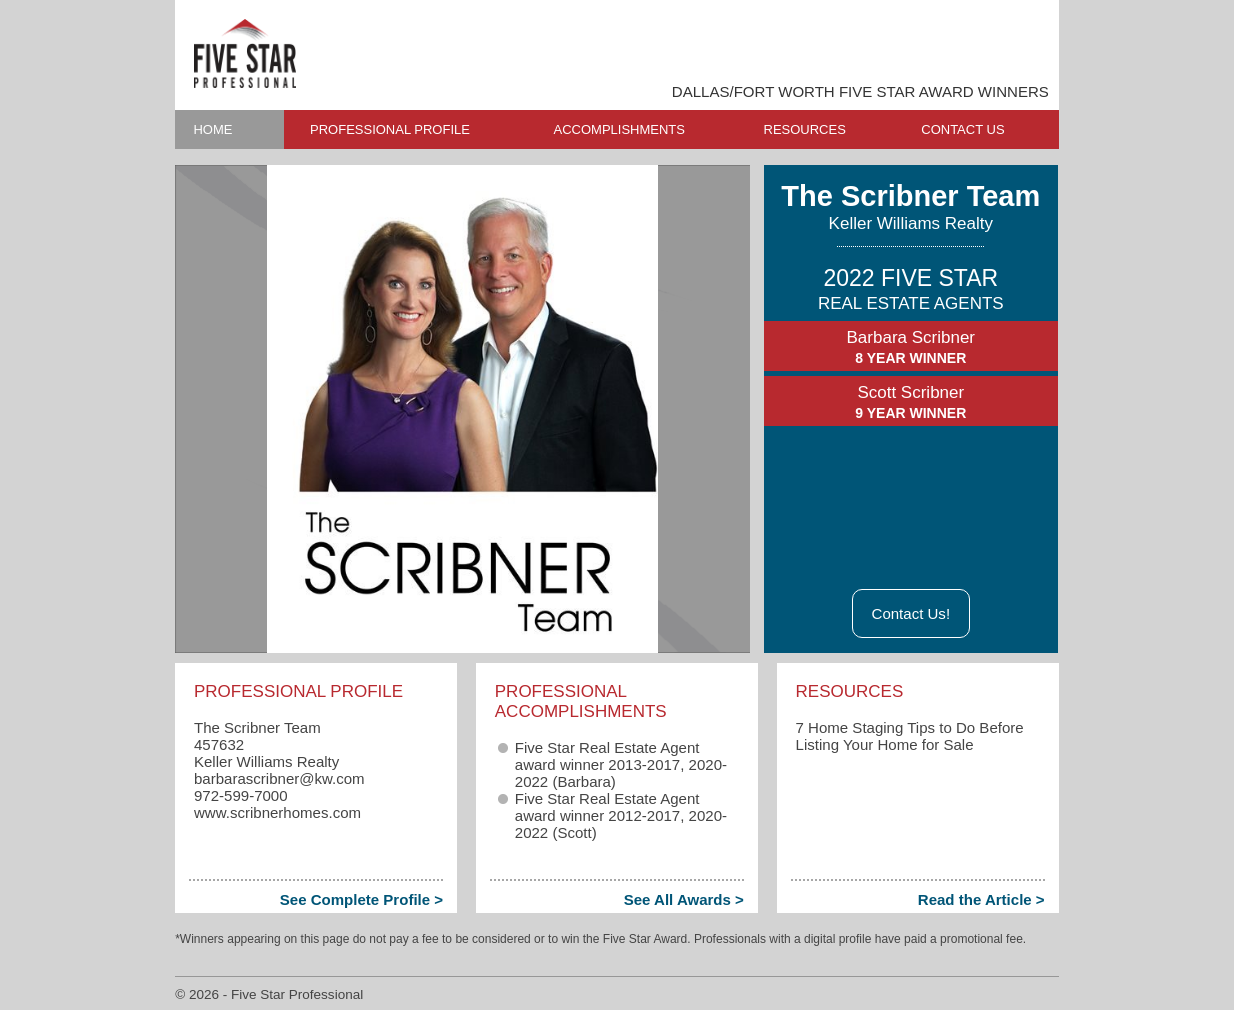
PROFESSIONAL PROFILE (390, 129)
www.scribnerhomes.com (277, 812)
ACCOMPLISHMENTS (619, 129)
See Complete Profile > (361, 899)
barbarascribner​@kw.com (279, 778)
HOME (212, 129)
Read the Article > (981, 899)
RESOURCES (805, 129)
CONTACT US (962, 129)
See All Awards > (684, 899)
